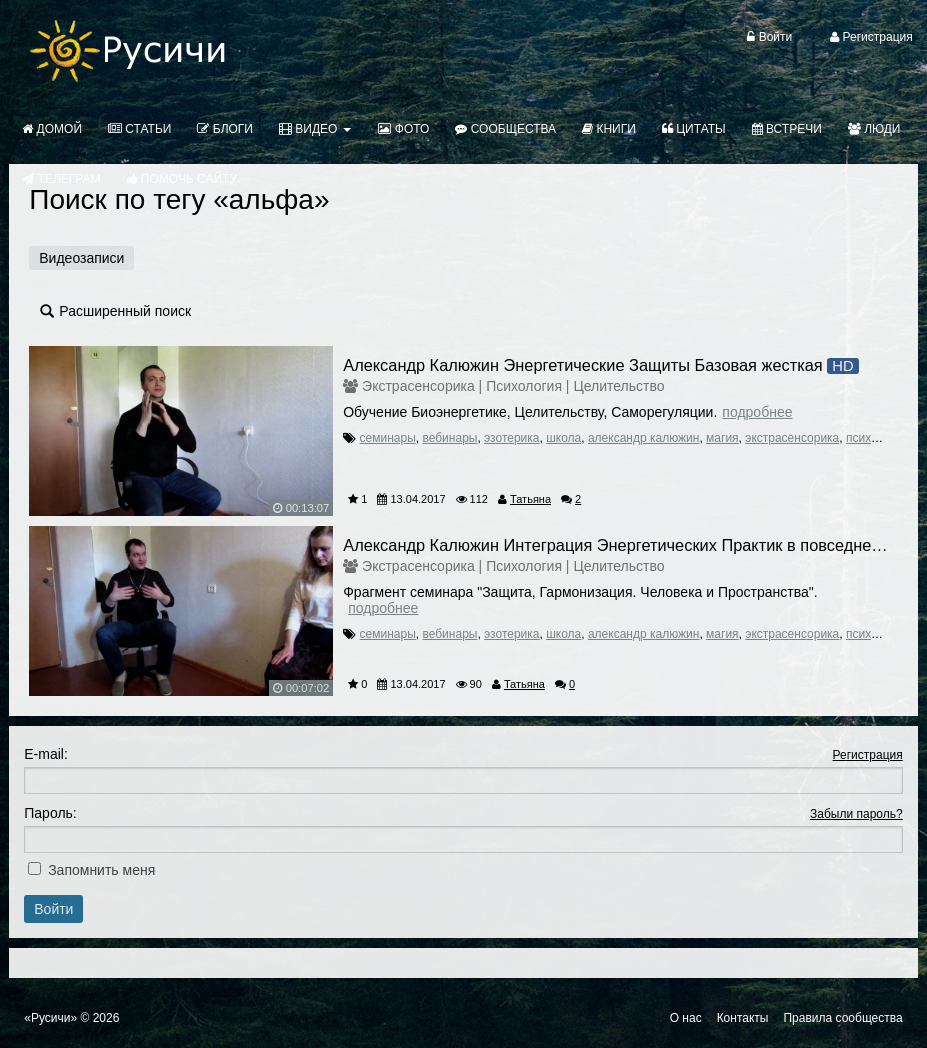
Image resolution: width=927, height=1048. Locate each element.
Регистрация (868, 755)
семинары (388, 438)
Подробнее (757, 412)
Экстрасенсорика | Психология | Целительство (513, 386)
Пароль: (50, 813)
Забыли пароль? (856, 814)
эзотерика (511, 438)
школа (563, 438)
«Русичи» (50, 1018)
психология (877, 438)
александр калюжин (643, 438)
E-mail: (46, 754)
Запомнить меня (101, 870)
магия (722, 438)
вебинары (449, 438)
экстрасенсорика (792, 438)
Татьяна (530, 499)
